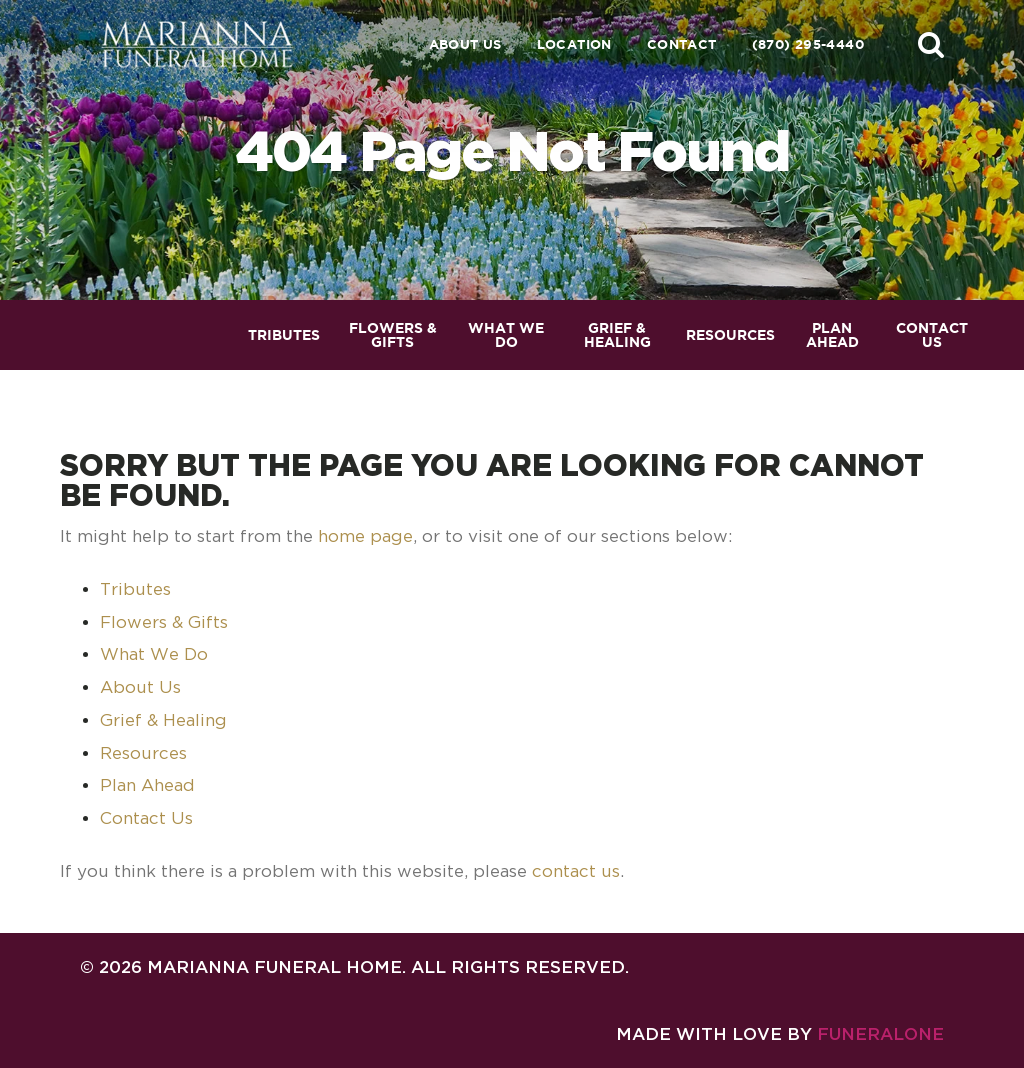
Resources (143, 753)
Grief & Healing (163, 720)
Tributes (135, 589)
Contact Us (146, 818)
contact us (576, 871)
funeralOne (880, 1033)
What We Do (154, 654)
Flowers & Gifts (164, 622)
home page (365, 536)
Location (574, 44)
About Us (465, 44)
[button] (931, 44)
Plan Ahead (147, 785)
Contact (682, 44)
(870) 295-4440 (808, 44)
